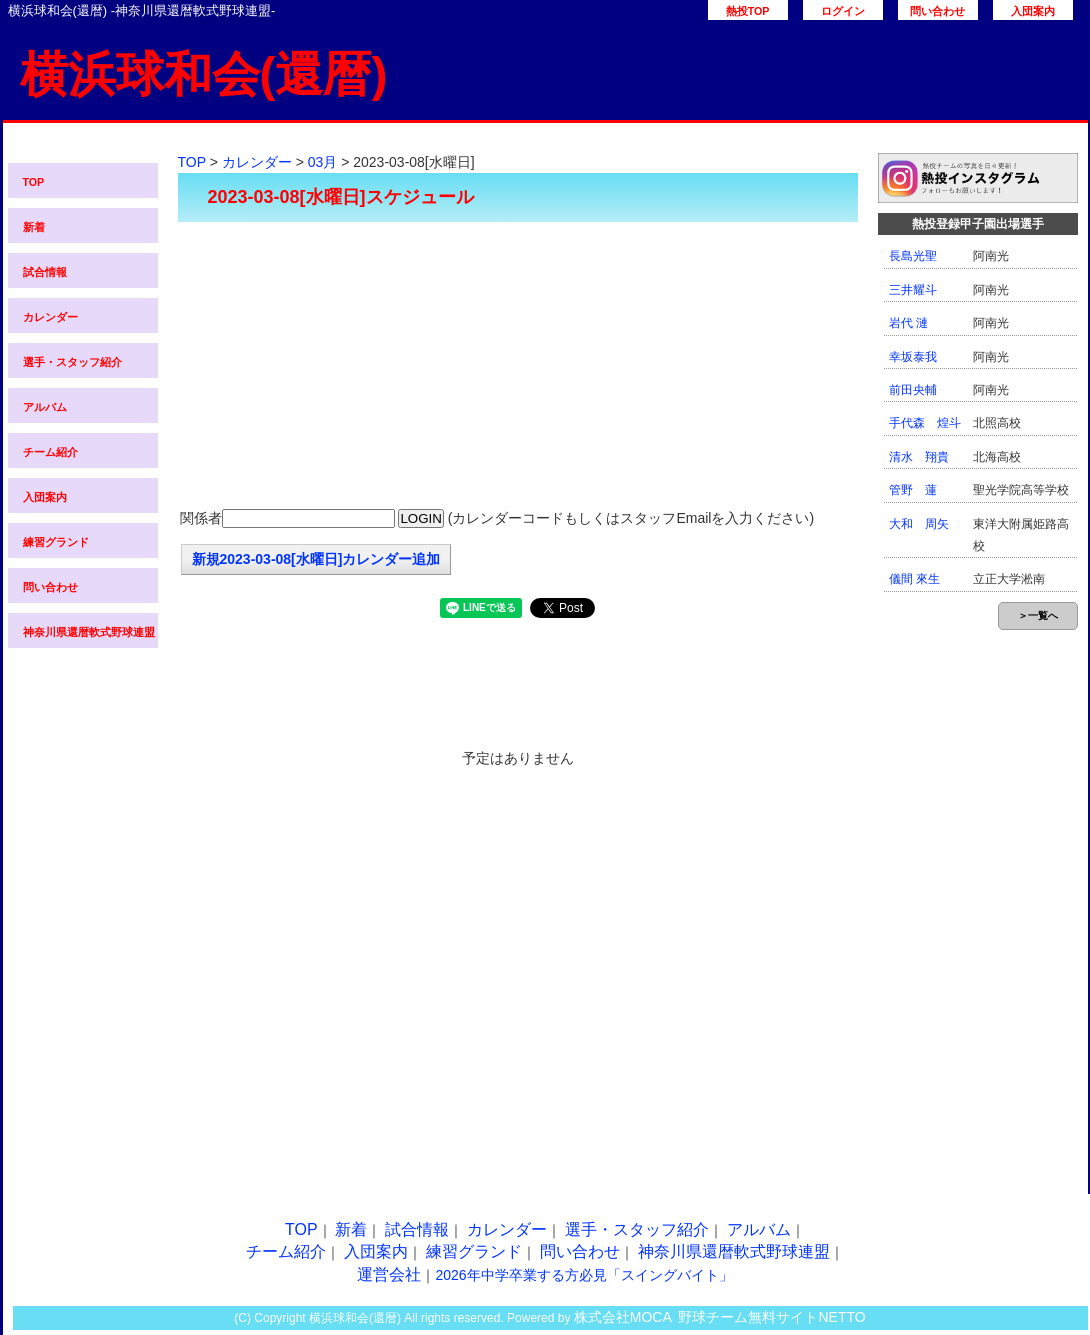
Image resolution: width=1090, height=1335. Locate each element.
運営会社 (389, 1274)
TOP (34, 182)
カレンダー (50, 317)
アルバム (45, 407)
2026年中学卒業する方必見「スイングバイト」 (583, 1275)
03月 (323, 162)
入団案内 (1033, 11)
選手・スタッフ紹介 (72, 362)
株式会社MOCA (623, 1317)
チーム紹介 (50, 452)
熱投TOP (748, 11)
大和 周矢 (919, 524)
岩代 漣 (908, 323)
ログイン (843, 11)
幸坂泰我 (913, 357)
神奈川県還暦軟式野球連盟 (89, 632)
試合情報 (45, 272)
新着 (34, 227)
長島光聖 (913, 256)
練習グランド (56, 542)
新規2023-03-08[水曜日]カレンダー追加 (316, 559)
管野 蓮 (913, 490)
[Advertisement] (518, 367)
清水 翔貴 (919, 457)
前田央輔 (913, 390)
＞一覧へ (1038, 615)
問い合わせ (937, 11)
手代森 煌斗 (925, 423)
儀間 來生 (914, 579)
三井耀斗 (913, 290)
